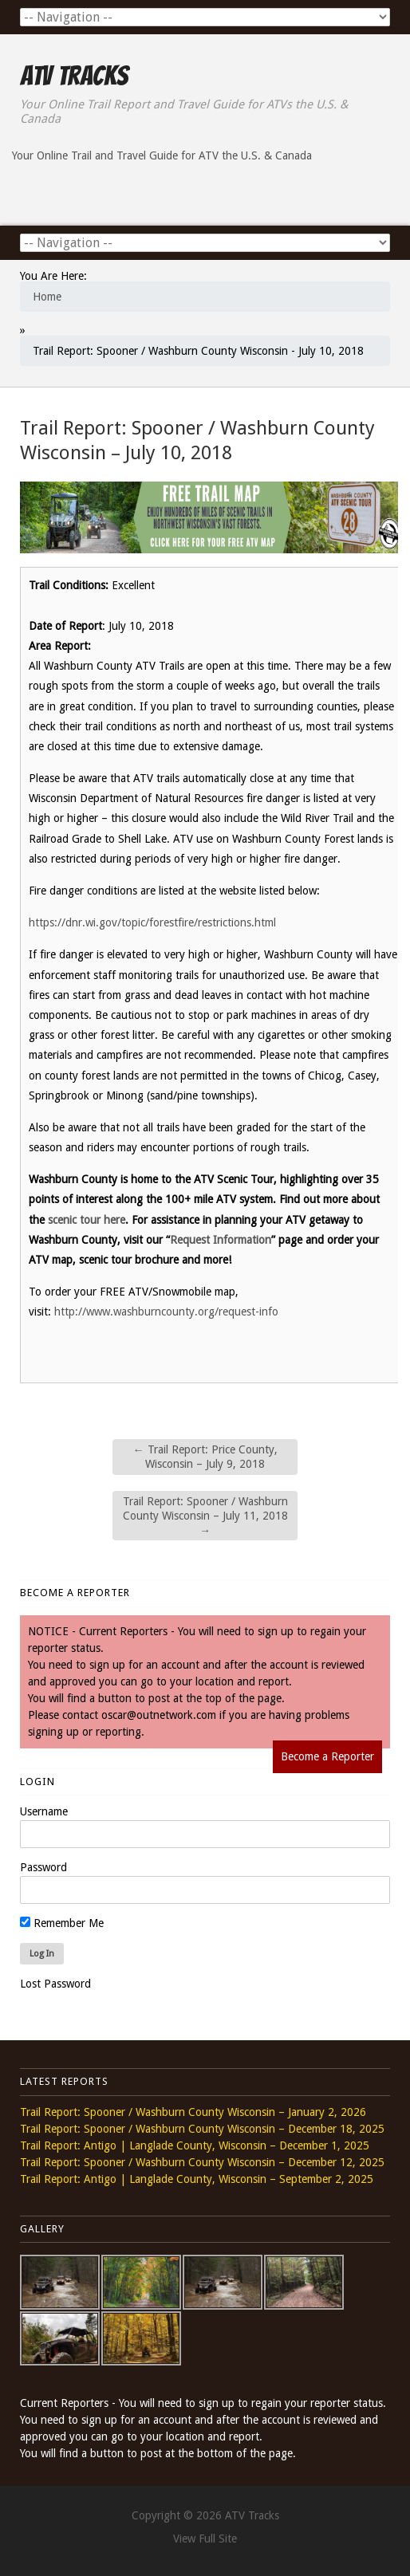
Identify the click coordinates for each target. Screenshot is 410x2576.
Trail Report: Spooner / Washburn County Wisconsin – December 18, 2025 (202, 2128)
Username (44, 1811)
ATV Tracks (74, 75)
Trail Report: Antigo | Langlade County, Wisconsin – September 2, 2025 (196, 2179)
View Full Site (205, 2538)
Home (47, 296)
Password (43, 1867)
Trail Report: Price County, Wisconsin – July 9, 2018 (205, 1456)
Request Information (220, 1239)
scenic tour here (86, 1219)
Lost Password (55, 1983)
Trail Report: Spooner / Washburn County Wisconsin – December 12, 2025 (202, 2162)
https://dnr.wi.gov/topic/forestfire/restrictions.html (152, 922)
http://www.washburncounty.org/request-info (166, 1311)
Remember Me (62, 1923)
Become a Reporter (327, 1756)
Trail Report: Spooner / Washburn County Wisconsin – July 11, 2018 (205, 1515)
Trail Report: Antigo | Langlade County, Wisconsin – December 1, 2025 (194, 2145)
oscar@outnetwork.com (158, 1715)
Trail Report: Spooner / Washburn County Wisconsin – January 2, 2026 (193, 2112)
